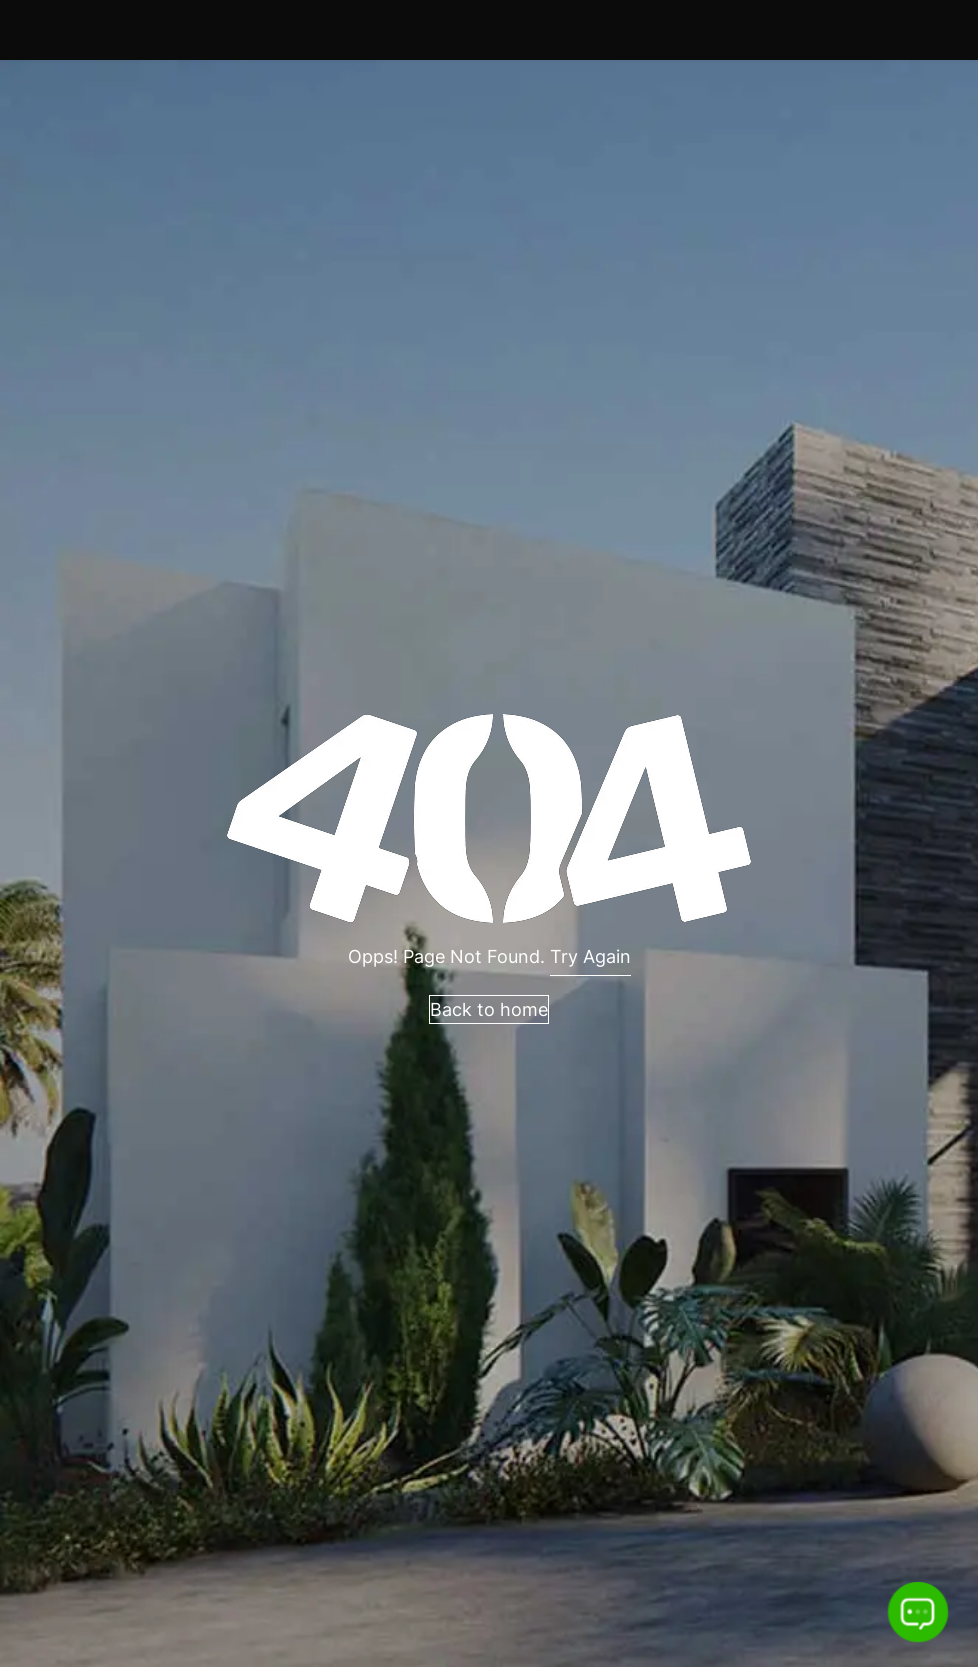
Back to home (489, 1009)
